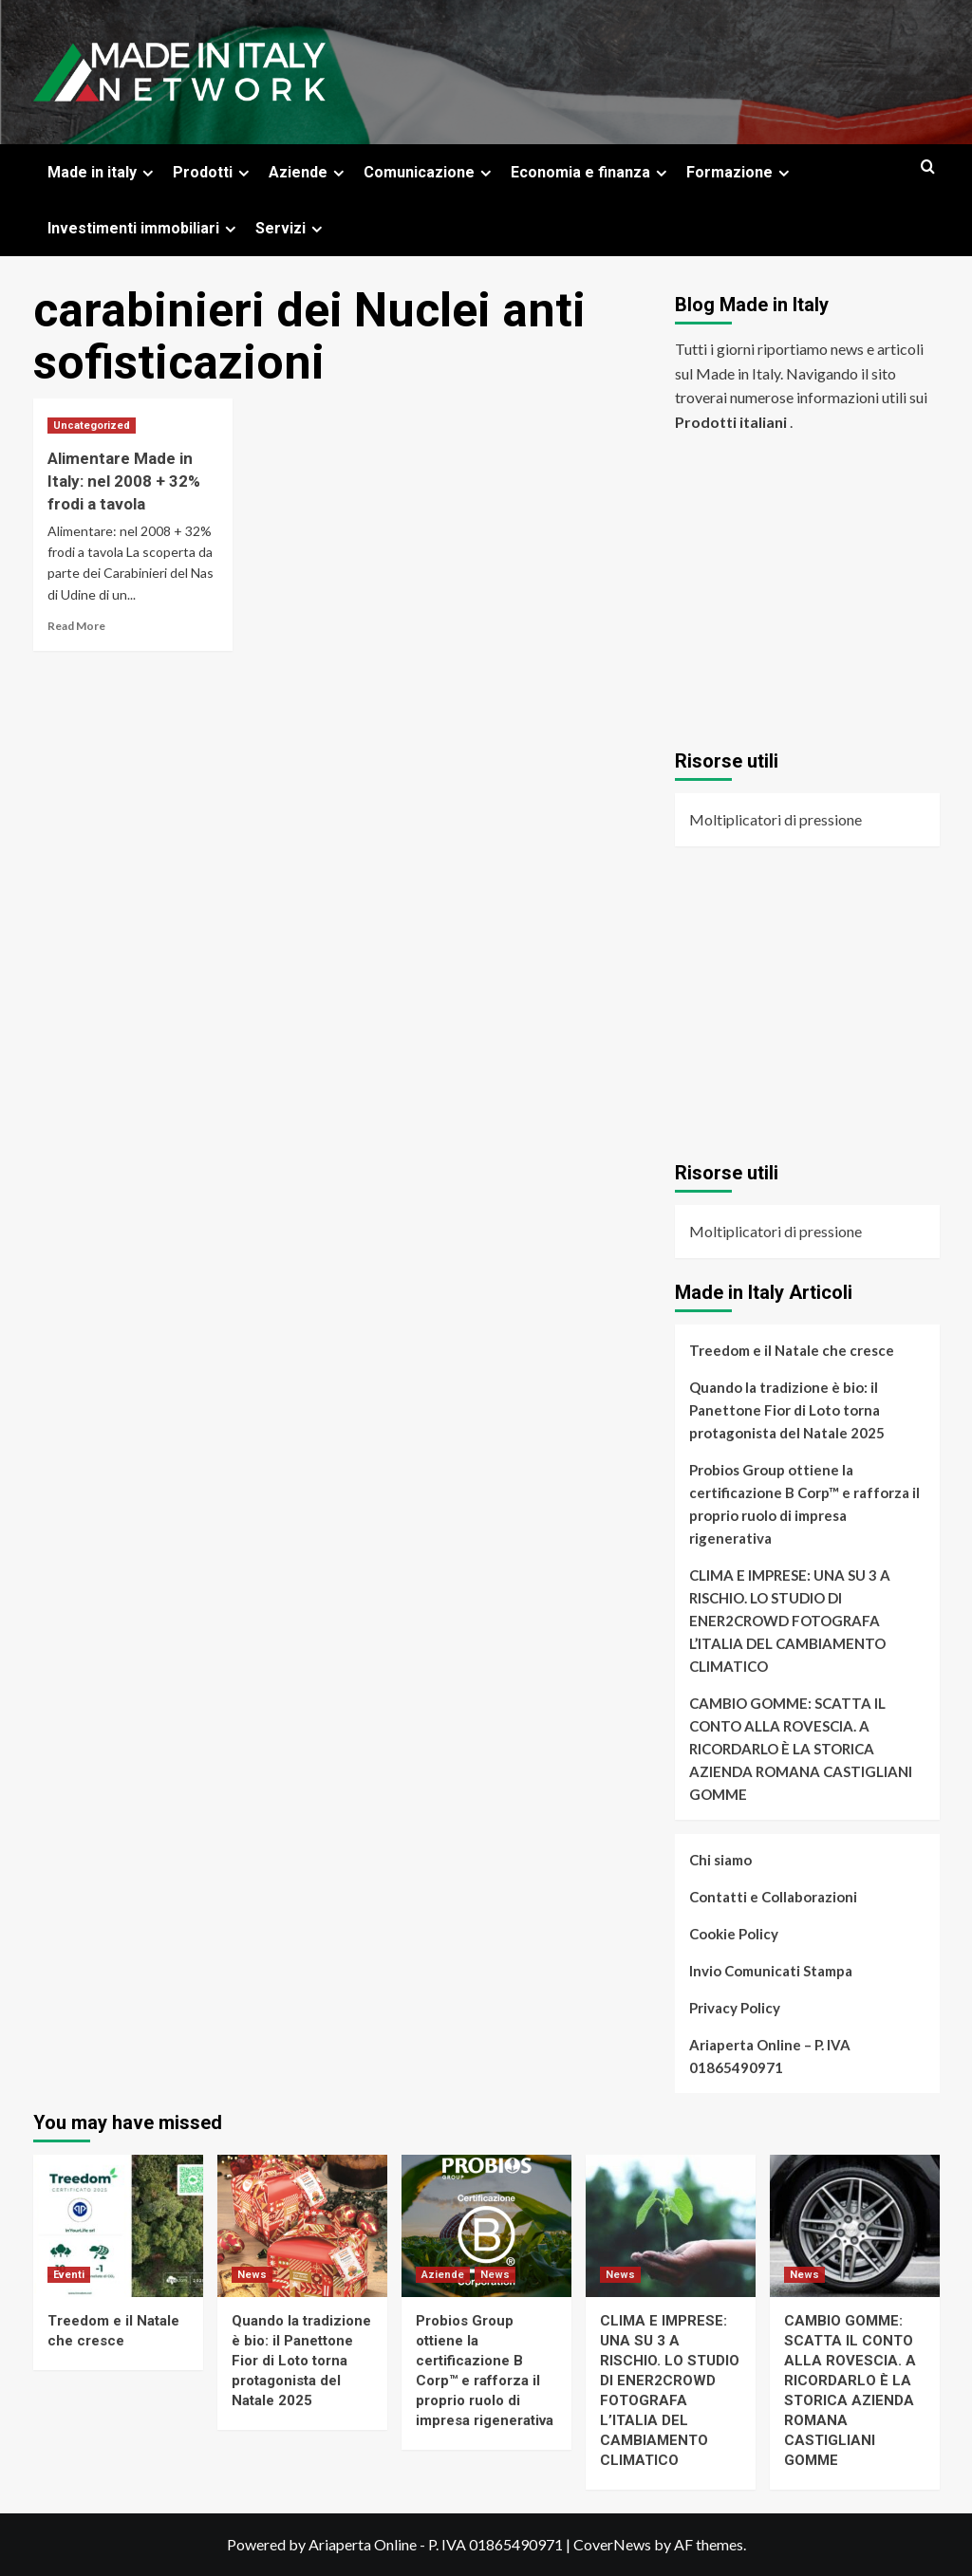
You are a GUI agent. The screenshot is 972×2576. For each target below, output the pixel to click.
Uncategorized (91, 425)
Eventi (68, 2275)
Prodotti (213, 172)
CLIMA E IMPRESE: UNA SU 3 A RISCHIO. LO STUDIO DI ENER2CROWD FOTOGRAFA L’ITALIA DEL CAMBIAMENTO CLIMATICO (789, 1620)
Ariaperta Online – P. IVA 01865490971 (769, 2056)
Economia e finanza (591, 172)
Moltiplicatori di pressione (775, 819)
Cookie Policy (733, 1933)
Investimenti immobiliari (144, 228)
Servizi (291, 228)
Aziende (309, 172)
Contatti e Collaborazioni (773, 1896)
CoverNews (612, 2544)
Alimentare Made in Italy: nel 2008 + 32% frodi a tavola (123, 481)
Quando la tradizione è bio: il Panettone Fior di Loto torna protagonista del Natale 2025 (787, 1410)
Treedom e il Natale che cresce (791, 1350)
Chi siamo (720, 1859)
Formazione (740, 172)
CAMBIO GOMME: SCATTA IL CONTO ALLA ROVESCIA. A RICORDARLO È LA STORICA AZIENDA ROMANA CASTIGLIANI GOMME (800, 1749)
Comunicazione (430, 172)
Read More (76, 626)
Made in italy (103, 172)
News (252, 2275)
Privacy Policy (734, 2007)
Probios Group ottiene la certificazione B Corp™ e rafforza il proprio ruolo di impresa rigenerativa (804, 1504)
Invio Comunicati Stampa (770, 1970)
